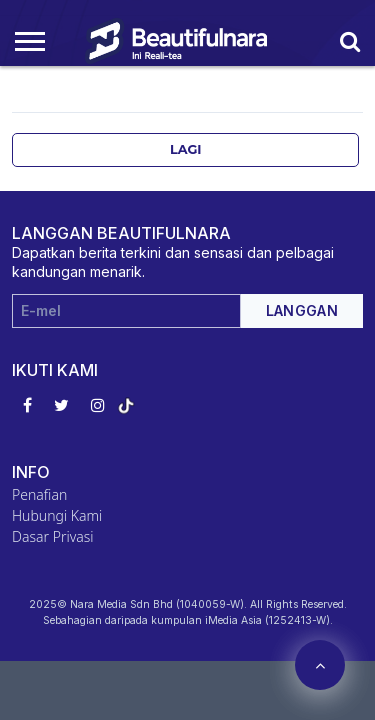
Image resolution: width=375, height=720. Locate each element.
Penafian (39, 494)
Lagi (186, 149)
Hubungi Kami (57, 515)
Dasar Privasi (53, 536)
